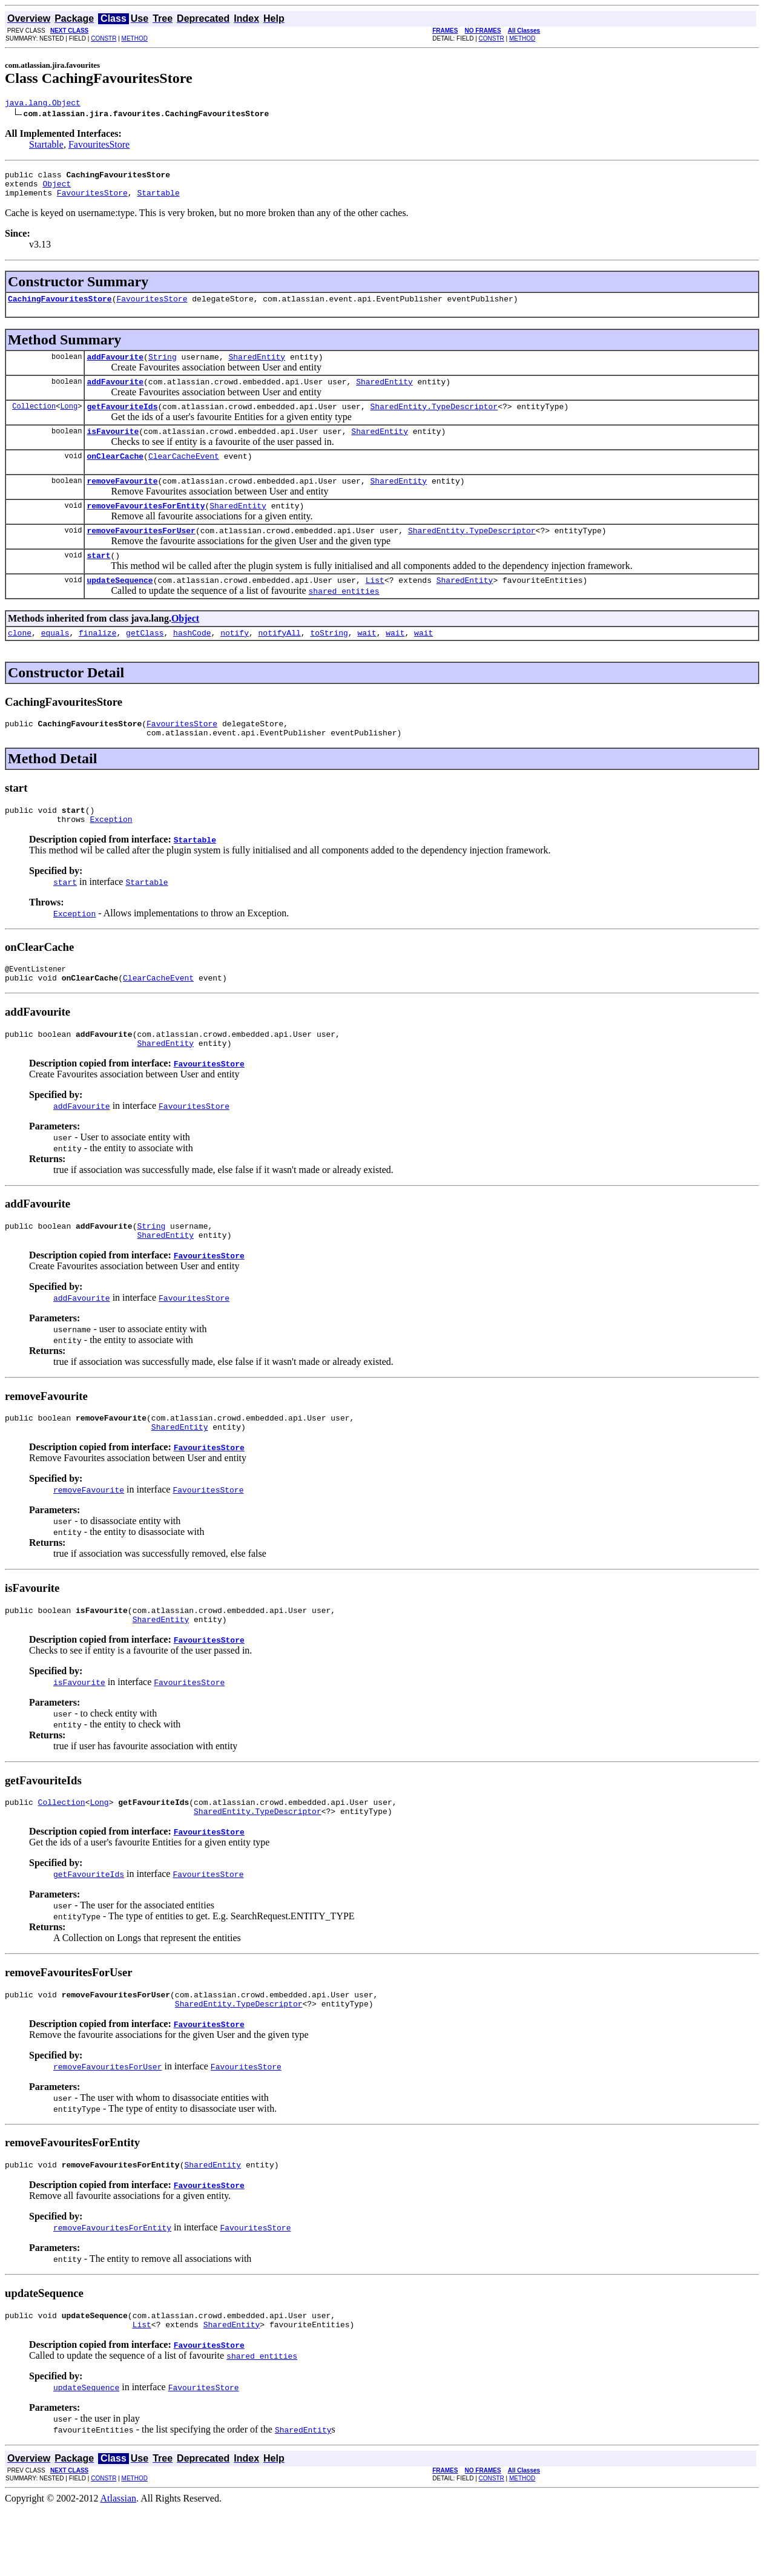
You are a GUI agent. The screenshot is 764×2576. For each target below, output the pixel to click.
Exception (111, 855)
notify (234, 661)
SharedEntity (256, 367)
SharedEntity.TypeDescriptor (434, 420)
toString (328, 661)
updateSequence (120, 607)
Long (68, 420)
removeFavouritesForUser (141, 553)
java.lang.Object (43, 104)
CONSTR (103, 38)
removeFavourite (122, 500)
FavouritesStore (99, 146)
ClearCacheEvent (183, 473)
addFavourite (115, 367)
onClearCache (115, 473)
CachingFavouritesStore (60, 307)
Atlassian (118, 2565)
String (162, 367)
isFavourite (113, 447)
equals (55, 661)
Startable (46, 146)
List (375, 607)
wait (366, 661)
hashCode (192, 661)
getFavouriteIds (122, 420)
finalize (97, 661)
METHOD (135, 38)
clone (19, 661)
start (98, 580)
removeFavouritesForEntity (146, 527)
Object (56, 188)
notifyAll (280, 661)
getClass (144, 661)
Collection (34, 420)
